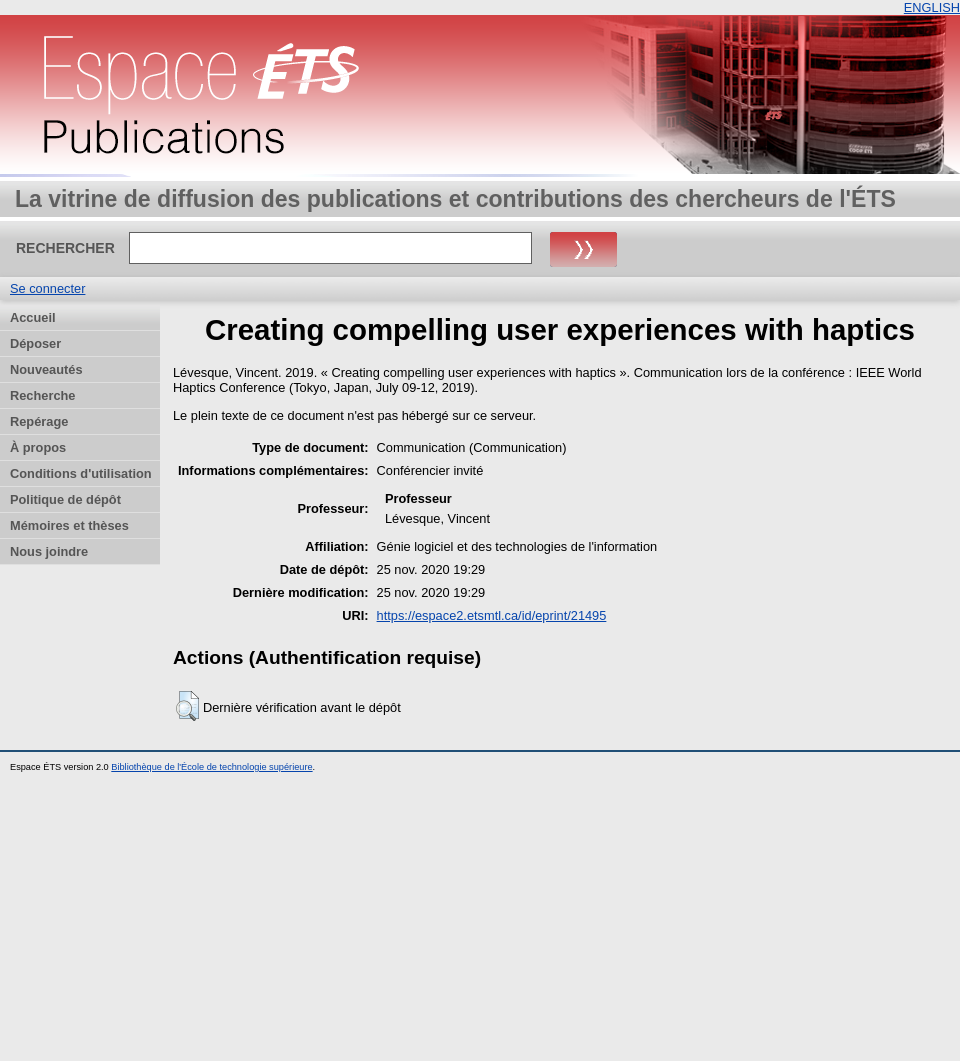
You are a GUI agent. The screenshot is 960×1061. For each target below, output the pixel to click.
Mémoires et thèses (69, 525)
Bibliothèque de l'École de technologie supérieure (211, 767)
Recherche (42, 395)
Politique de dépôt (65, 499)
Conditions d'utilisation (81, 473)
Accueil (33, 317)
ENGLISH (932, 7)
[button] (187, 706)
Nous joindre (49, 551)
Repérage (39, 421)
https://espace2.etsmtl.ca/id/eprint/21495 (492, 615)
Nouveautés (46, 369)
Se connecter (47, 288)
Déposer (35, 343)
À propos (38, 447)
